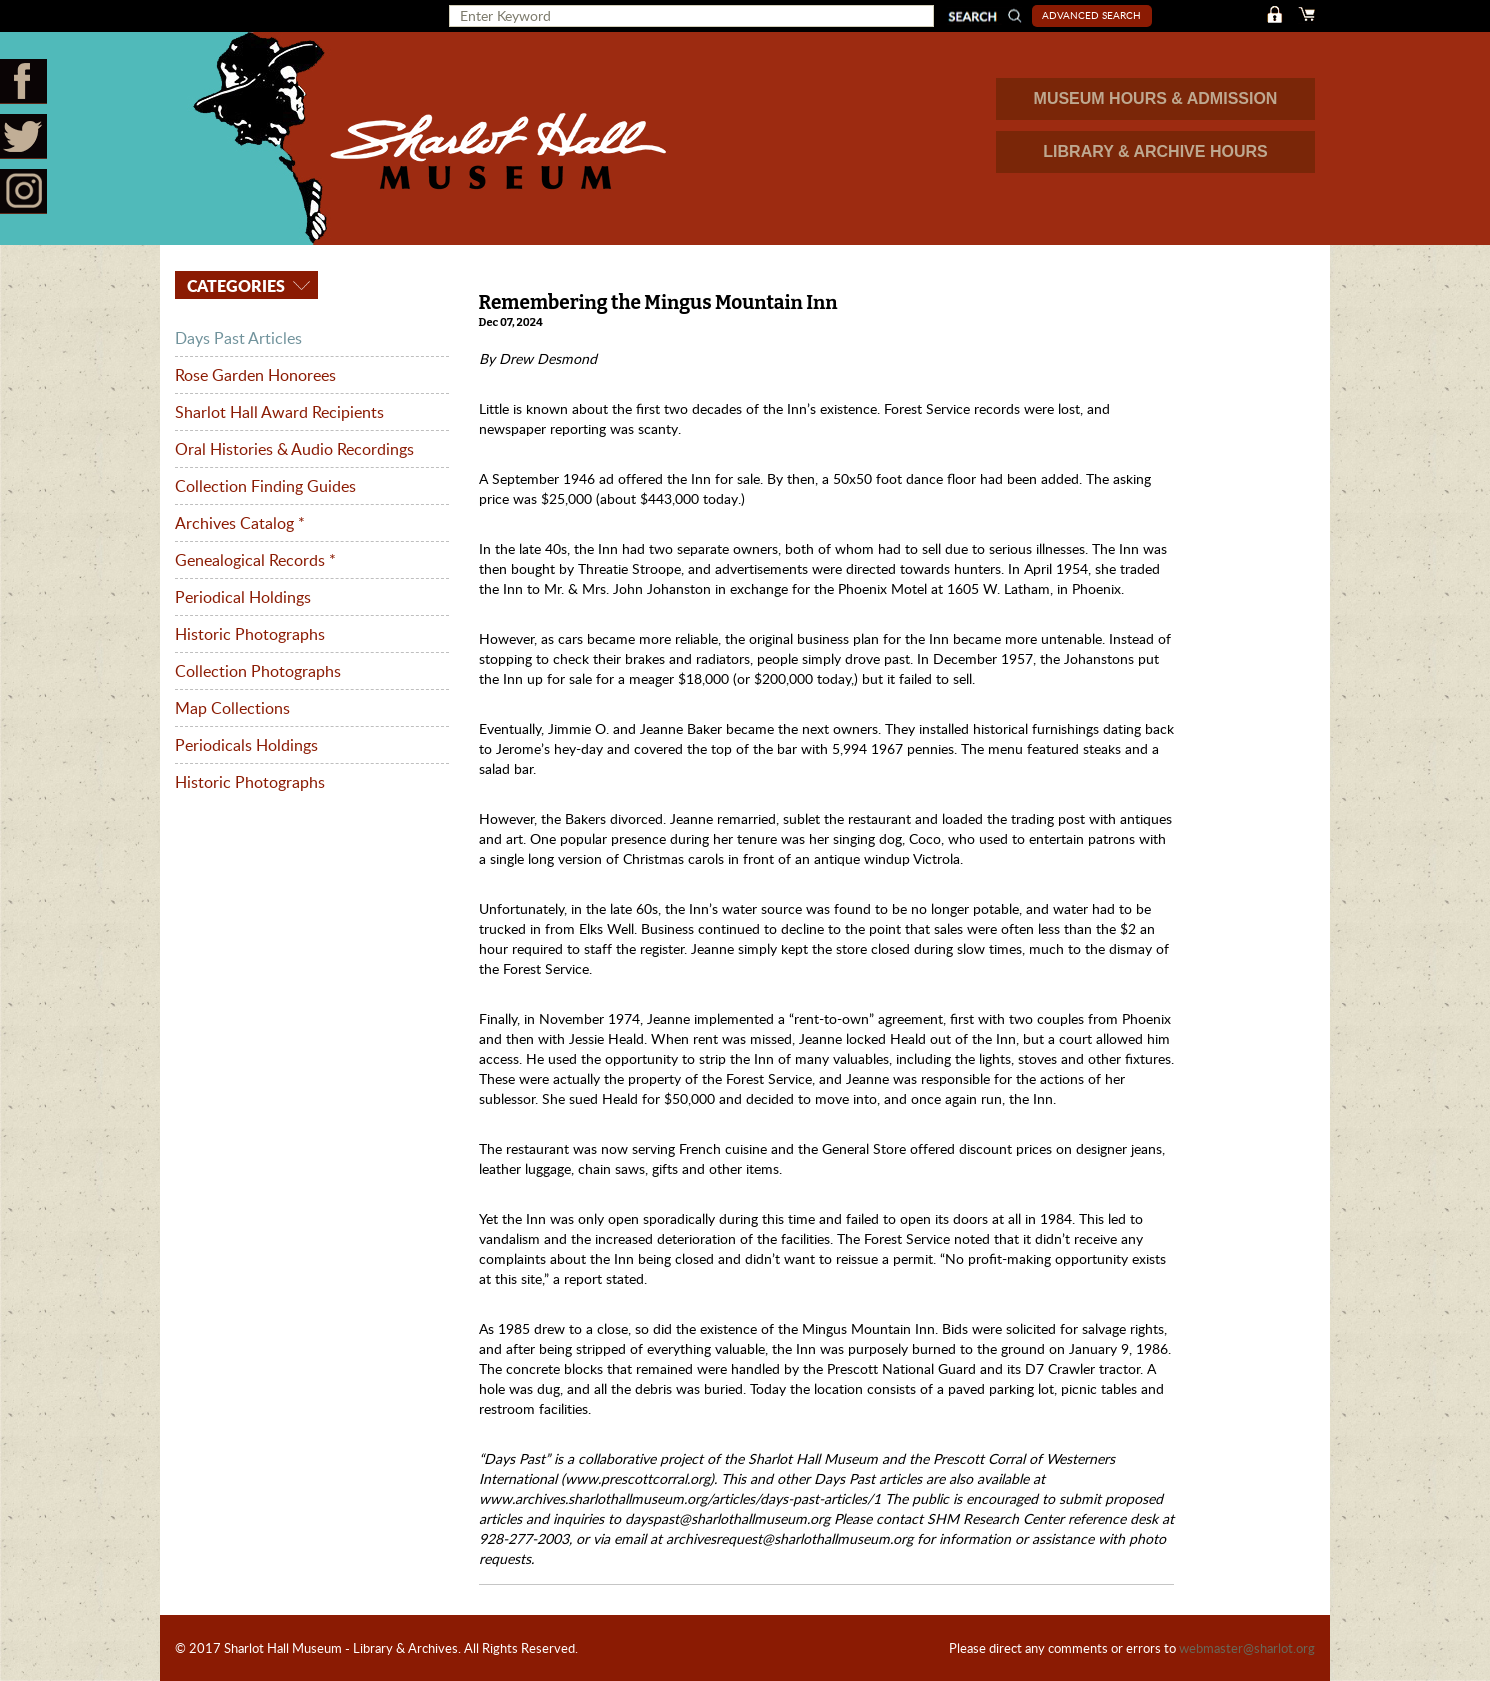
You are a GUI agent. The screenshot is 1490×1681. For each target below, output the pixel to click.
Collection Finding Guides (265, 486)
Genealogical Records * (255, 560)
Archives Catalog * (240, 523)
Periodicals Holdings (246, 745)
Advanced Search (1091, 15)
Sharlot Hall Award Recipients (279, 412)
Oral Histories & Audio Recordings (294, 449)
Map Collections (232, 708)
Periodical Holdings (243, 597)
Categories (234, 285)
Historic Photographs (250, 634)
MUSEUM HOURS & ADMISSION (1156, 98)
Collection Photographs (258, 671)
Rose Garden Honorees (255, 375)
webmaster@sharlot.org (1247, 1648)
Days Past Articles (238, 338)
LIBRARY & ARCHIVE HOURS (1155, 151)
